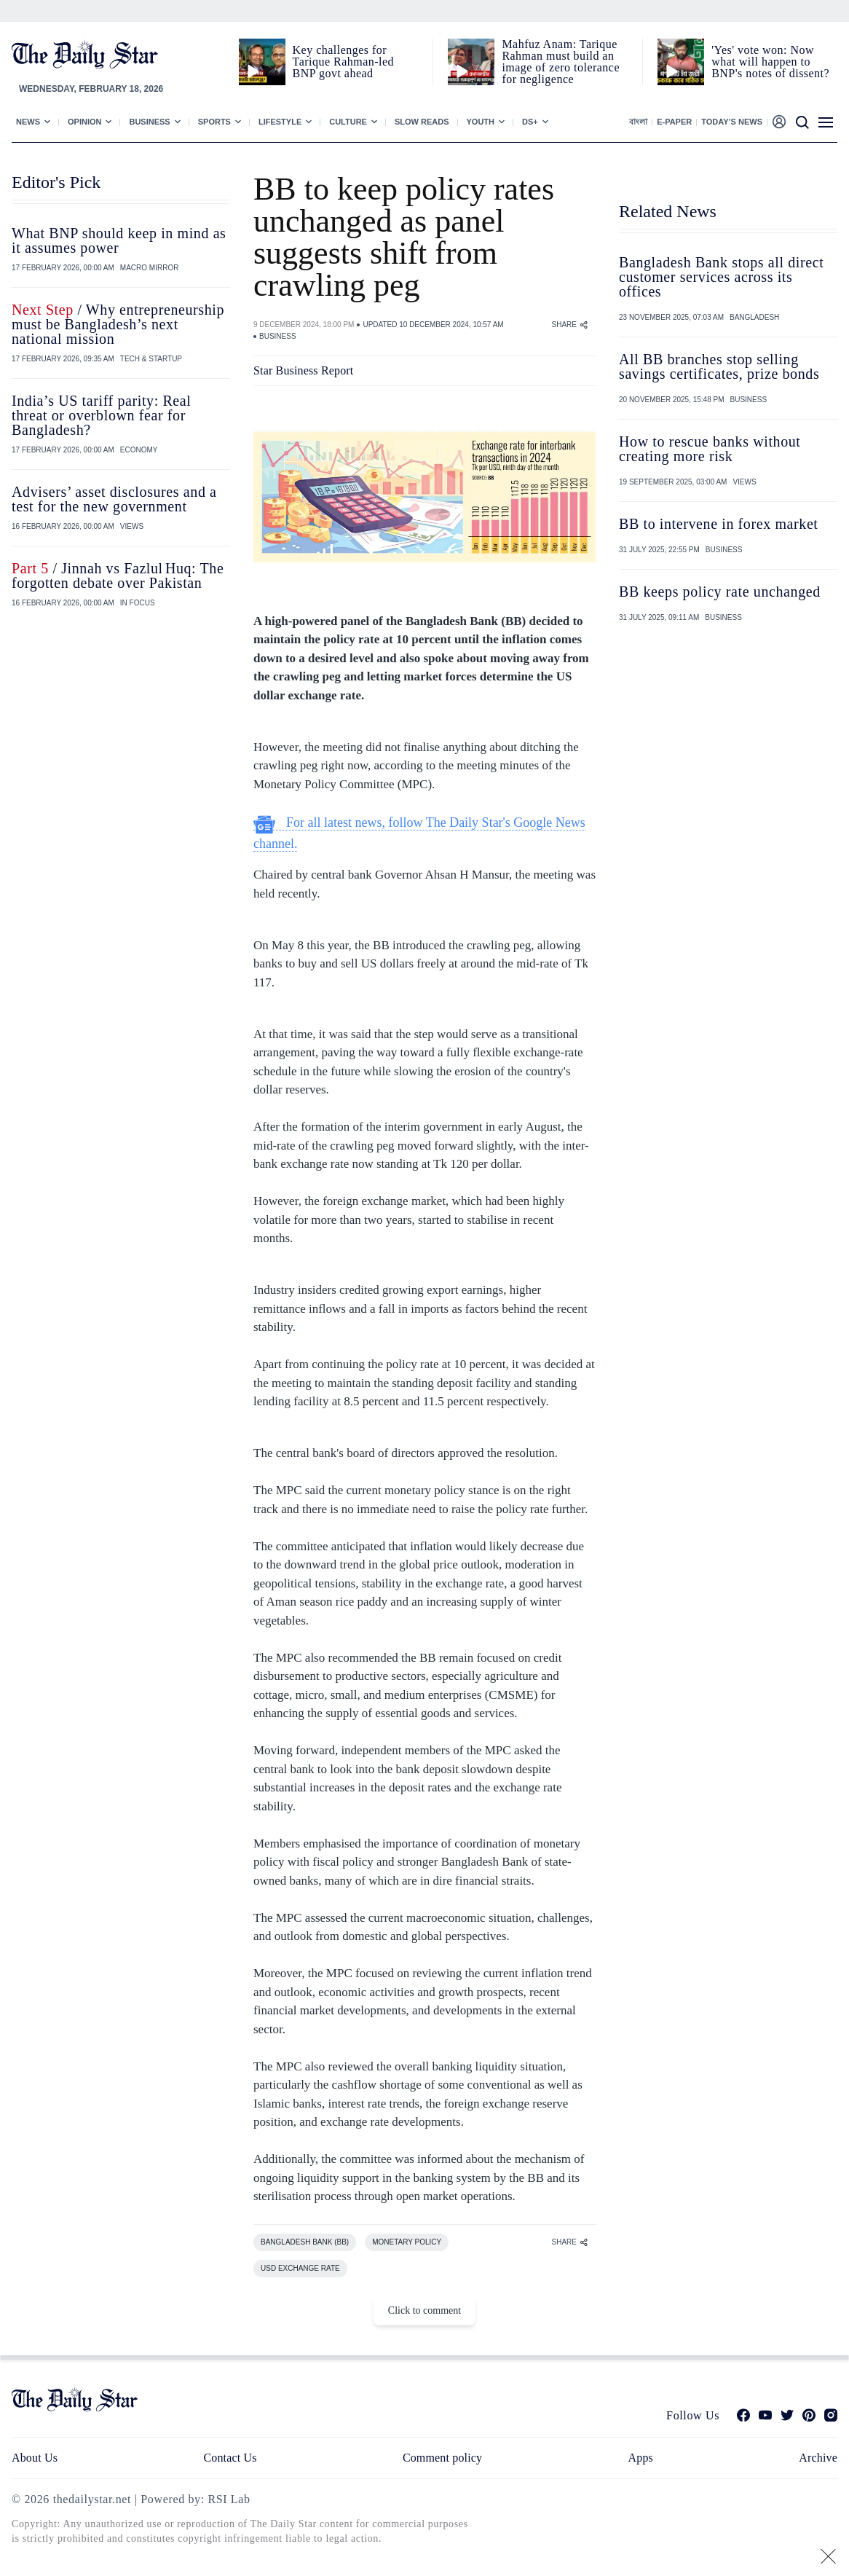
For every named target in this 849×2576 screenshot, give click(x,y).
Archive (818, 2457)
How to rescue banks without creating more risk (710, 448)
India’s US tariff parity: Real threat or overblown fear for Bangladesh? (101, 415)
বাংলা (638, 121)
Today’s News (731, 121)
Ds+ (530, 121)
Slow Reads (422, 121)
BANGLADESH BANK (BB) (305, 2242)
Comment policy (442, 2457)
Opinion (84, 121)
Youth (481, 121)
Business (149, 121)
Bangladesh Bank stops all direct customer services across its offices (721, 276)
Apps (640, 2457)
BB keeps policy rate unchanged (721, 592)
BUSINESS (277, 336)
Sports (214, 121)
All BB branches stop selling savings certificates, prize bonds (719, 366)
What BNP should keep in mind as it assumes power (119, 240)
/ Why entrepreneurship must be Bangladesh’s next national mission (118, 324)
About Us (35, 2457)
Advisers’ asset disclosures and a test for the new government (114, 499)
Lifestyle (279, 121)
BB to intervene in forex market (718, 524)
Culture (348, 121)
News (28, 121)
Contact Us (229, 2457)
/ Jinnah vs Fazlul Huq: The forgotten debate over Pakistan (118, 575)
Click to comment (424, 2310)
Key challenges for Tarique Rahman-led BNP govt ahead (343, 61)
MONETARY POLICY (406, 2242)
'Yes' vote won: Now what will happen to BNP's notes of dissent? (770, 61)
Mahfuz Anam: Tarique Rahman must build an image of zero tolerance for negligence (561, 61)
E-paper (674, 121)
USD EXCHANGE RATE (300, 2268)
